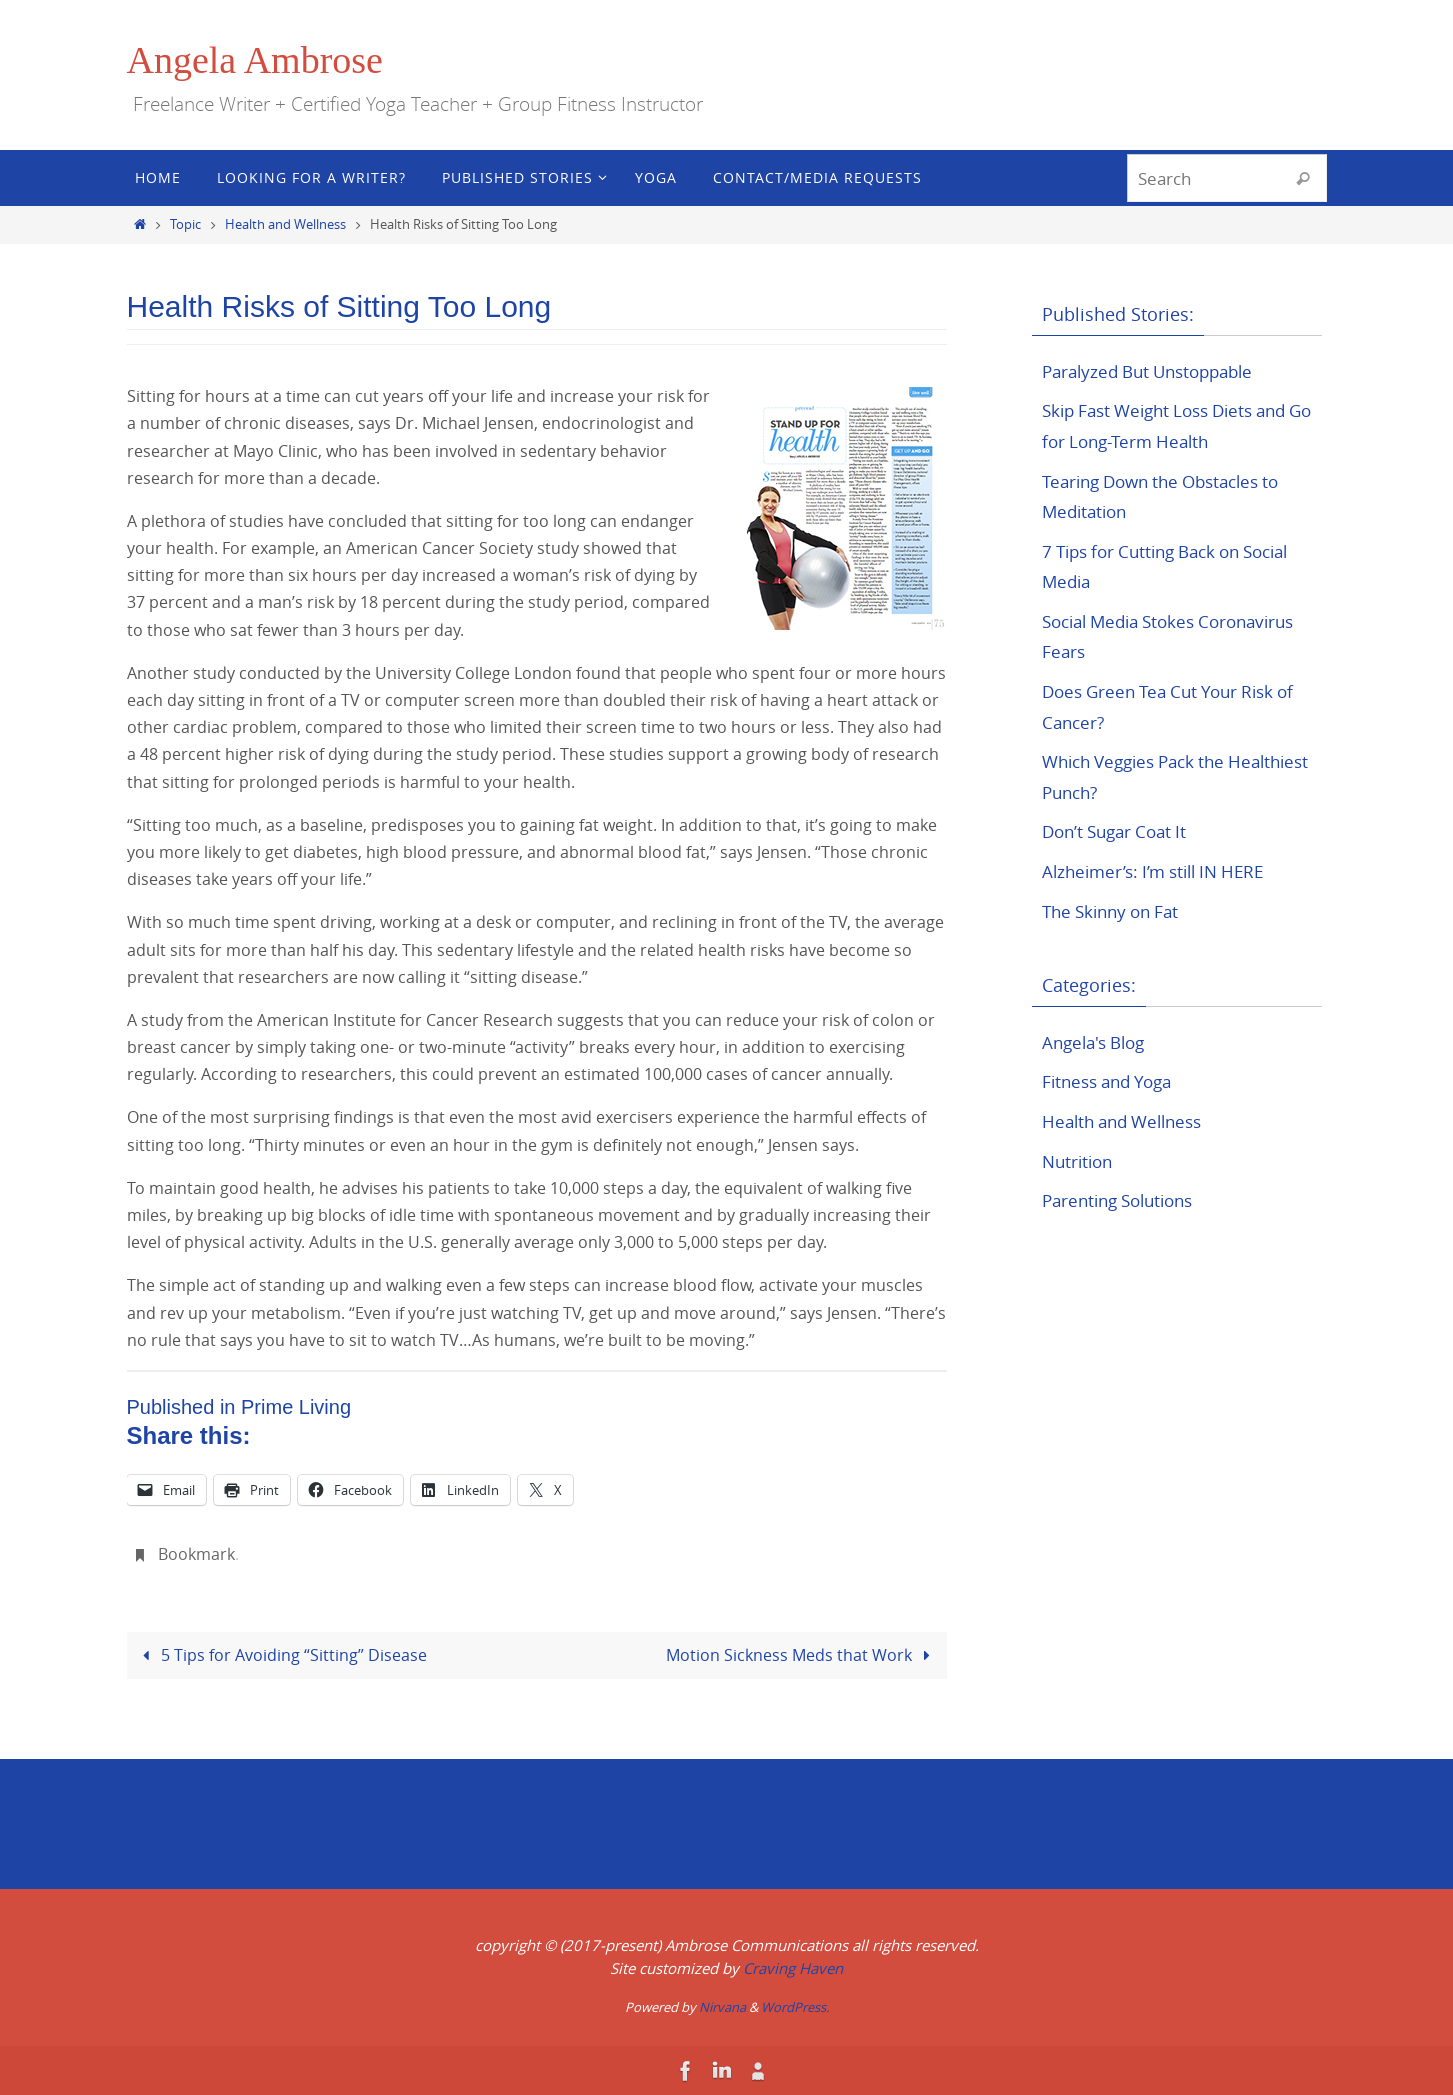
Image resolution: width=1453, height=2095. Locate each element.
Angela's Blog (1098, 1042)
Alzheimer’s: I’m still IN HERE (1161, 871)
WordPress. (795, 2007)
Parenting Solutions (1124, 1200)
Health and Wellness (285, 224)
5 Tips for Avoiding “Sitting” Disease (281, 1654)
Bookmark (196, 1554)
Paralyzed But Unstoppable (1156, 371)
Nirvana (722, 2007)
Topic (185, 224)
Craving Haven (793, 1967)
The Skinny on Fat (1116, 911)
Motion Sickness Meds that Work (802, 1654)
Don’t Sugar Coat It (1120, 831)
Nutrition (1080, 1161)
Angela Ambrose (255, 60)
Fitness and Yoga (1112, 1081)
